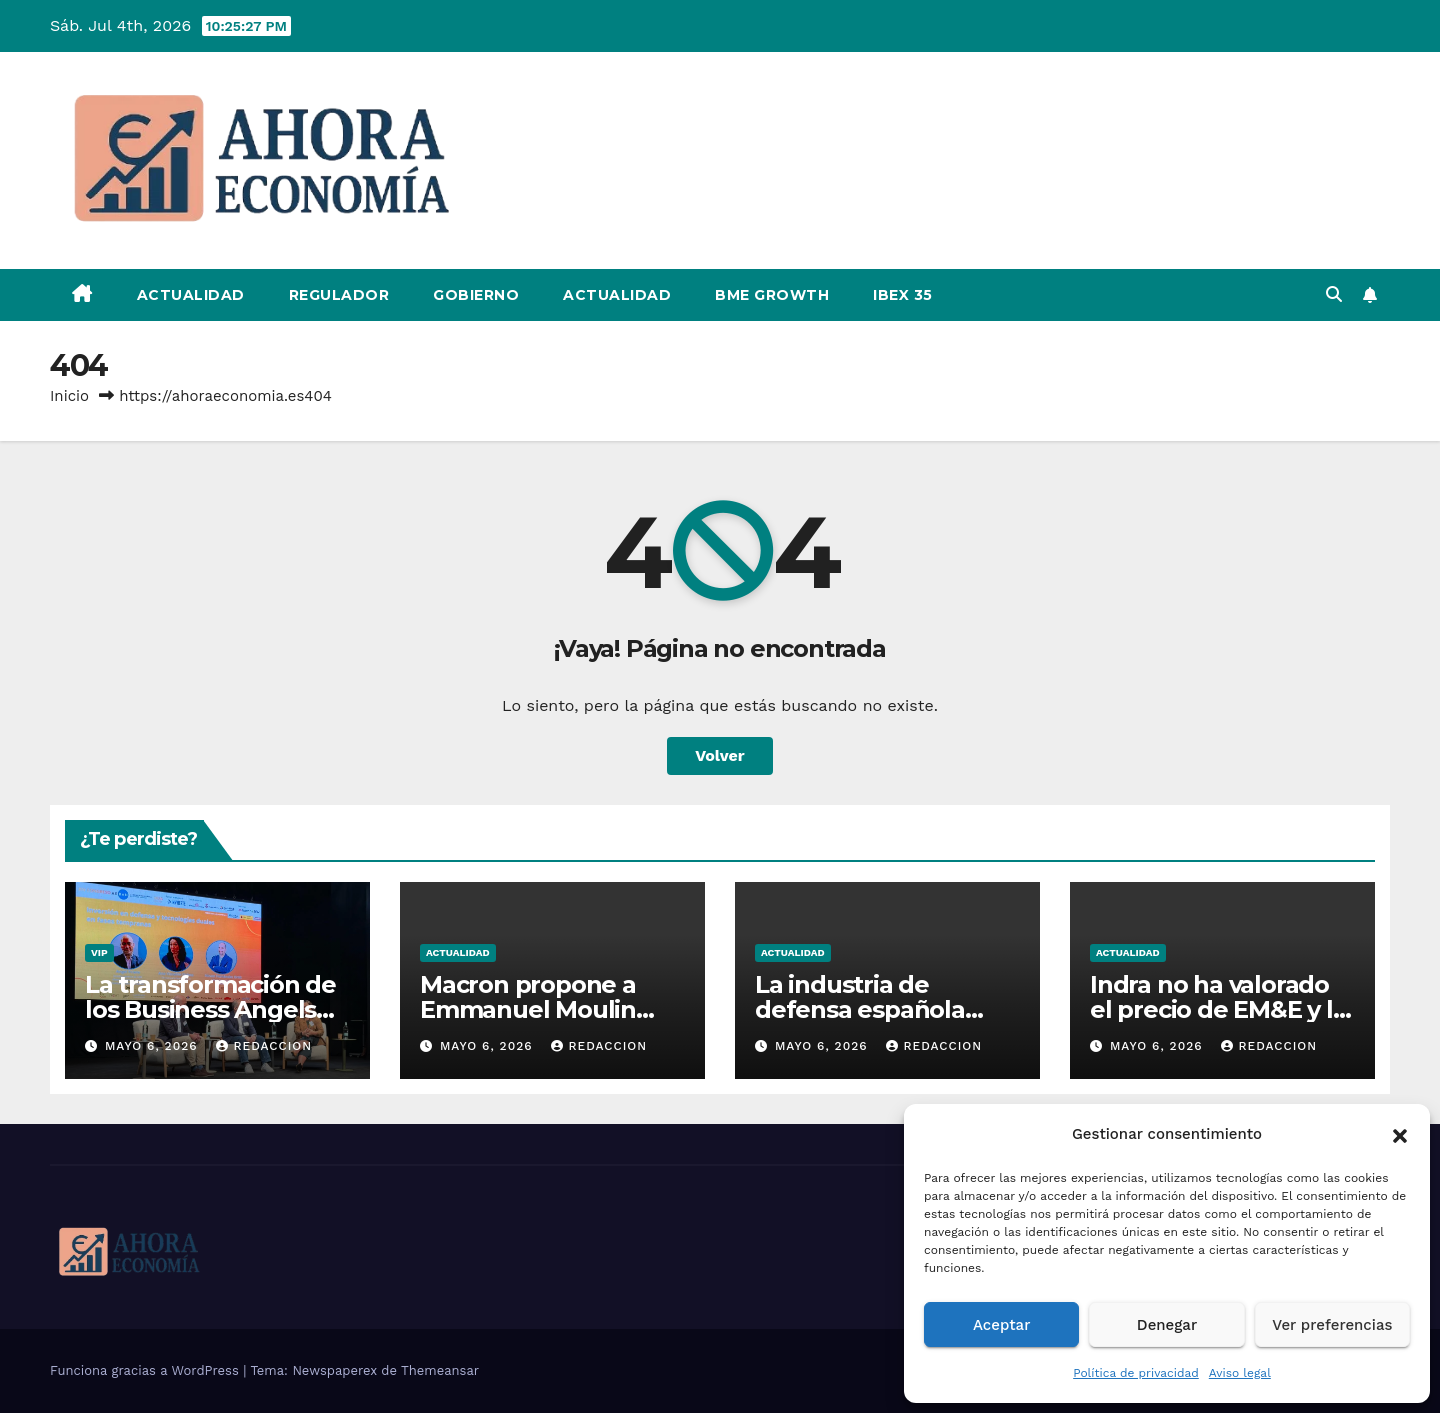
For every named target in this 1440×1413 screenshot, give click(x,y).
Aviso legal (1240, 1373)
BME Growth (772, 295)
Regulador (339, 295)
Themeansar (440, 1370)
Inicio (69, 396)
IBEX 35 (903, 295)
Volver (720, 755)
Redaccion (264, 1046)
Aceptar (1001, 1325)
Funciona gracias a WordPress (146, 1370)
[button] (1400, 1134)
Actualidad (191, 295)
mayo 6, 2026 (154, 1046)
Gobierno (476, 295)
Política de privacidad (1136, 1373)
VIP (99, 952)
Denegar (1167, 1325)
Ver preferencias (1332, 1325)
